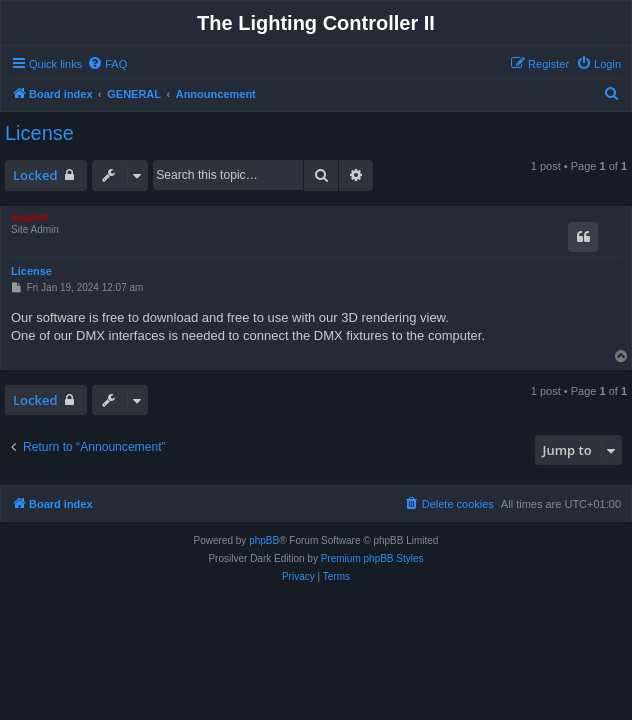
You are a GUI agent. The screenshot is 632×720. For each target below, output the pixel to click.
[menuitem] (107, 64)
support (29, 217)
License (39, 133)
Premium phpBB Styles (372, 558)
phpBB (264, 540)
